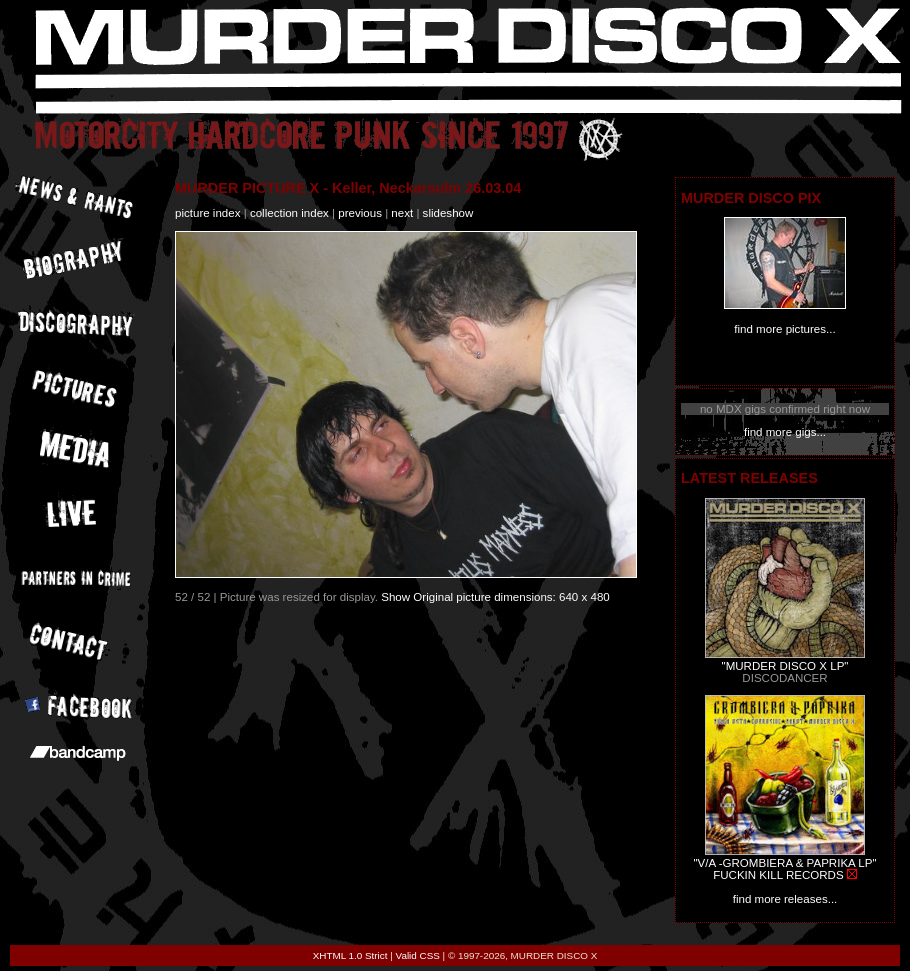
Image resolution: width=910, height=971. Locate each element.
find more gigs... (785, 432)
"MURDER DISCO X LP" (785, 666)
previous (360, 213)
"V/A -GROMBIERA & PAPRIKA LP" (784, 863)
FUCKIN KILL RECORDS (778, 875)
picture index (207, 213)
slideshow (448, 213)
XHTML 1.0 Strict (350, 955)
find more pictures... (784, 329)
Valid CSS (418, 955)
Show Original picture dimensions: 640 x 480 (495, 597)
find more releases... (785, 899)
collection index (289, 213)
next (402, 213)
